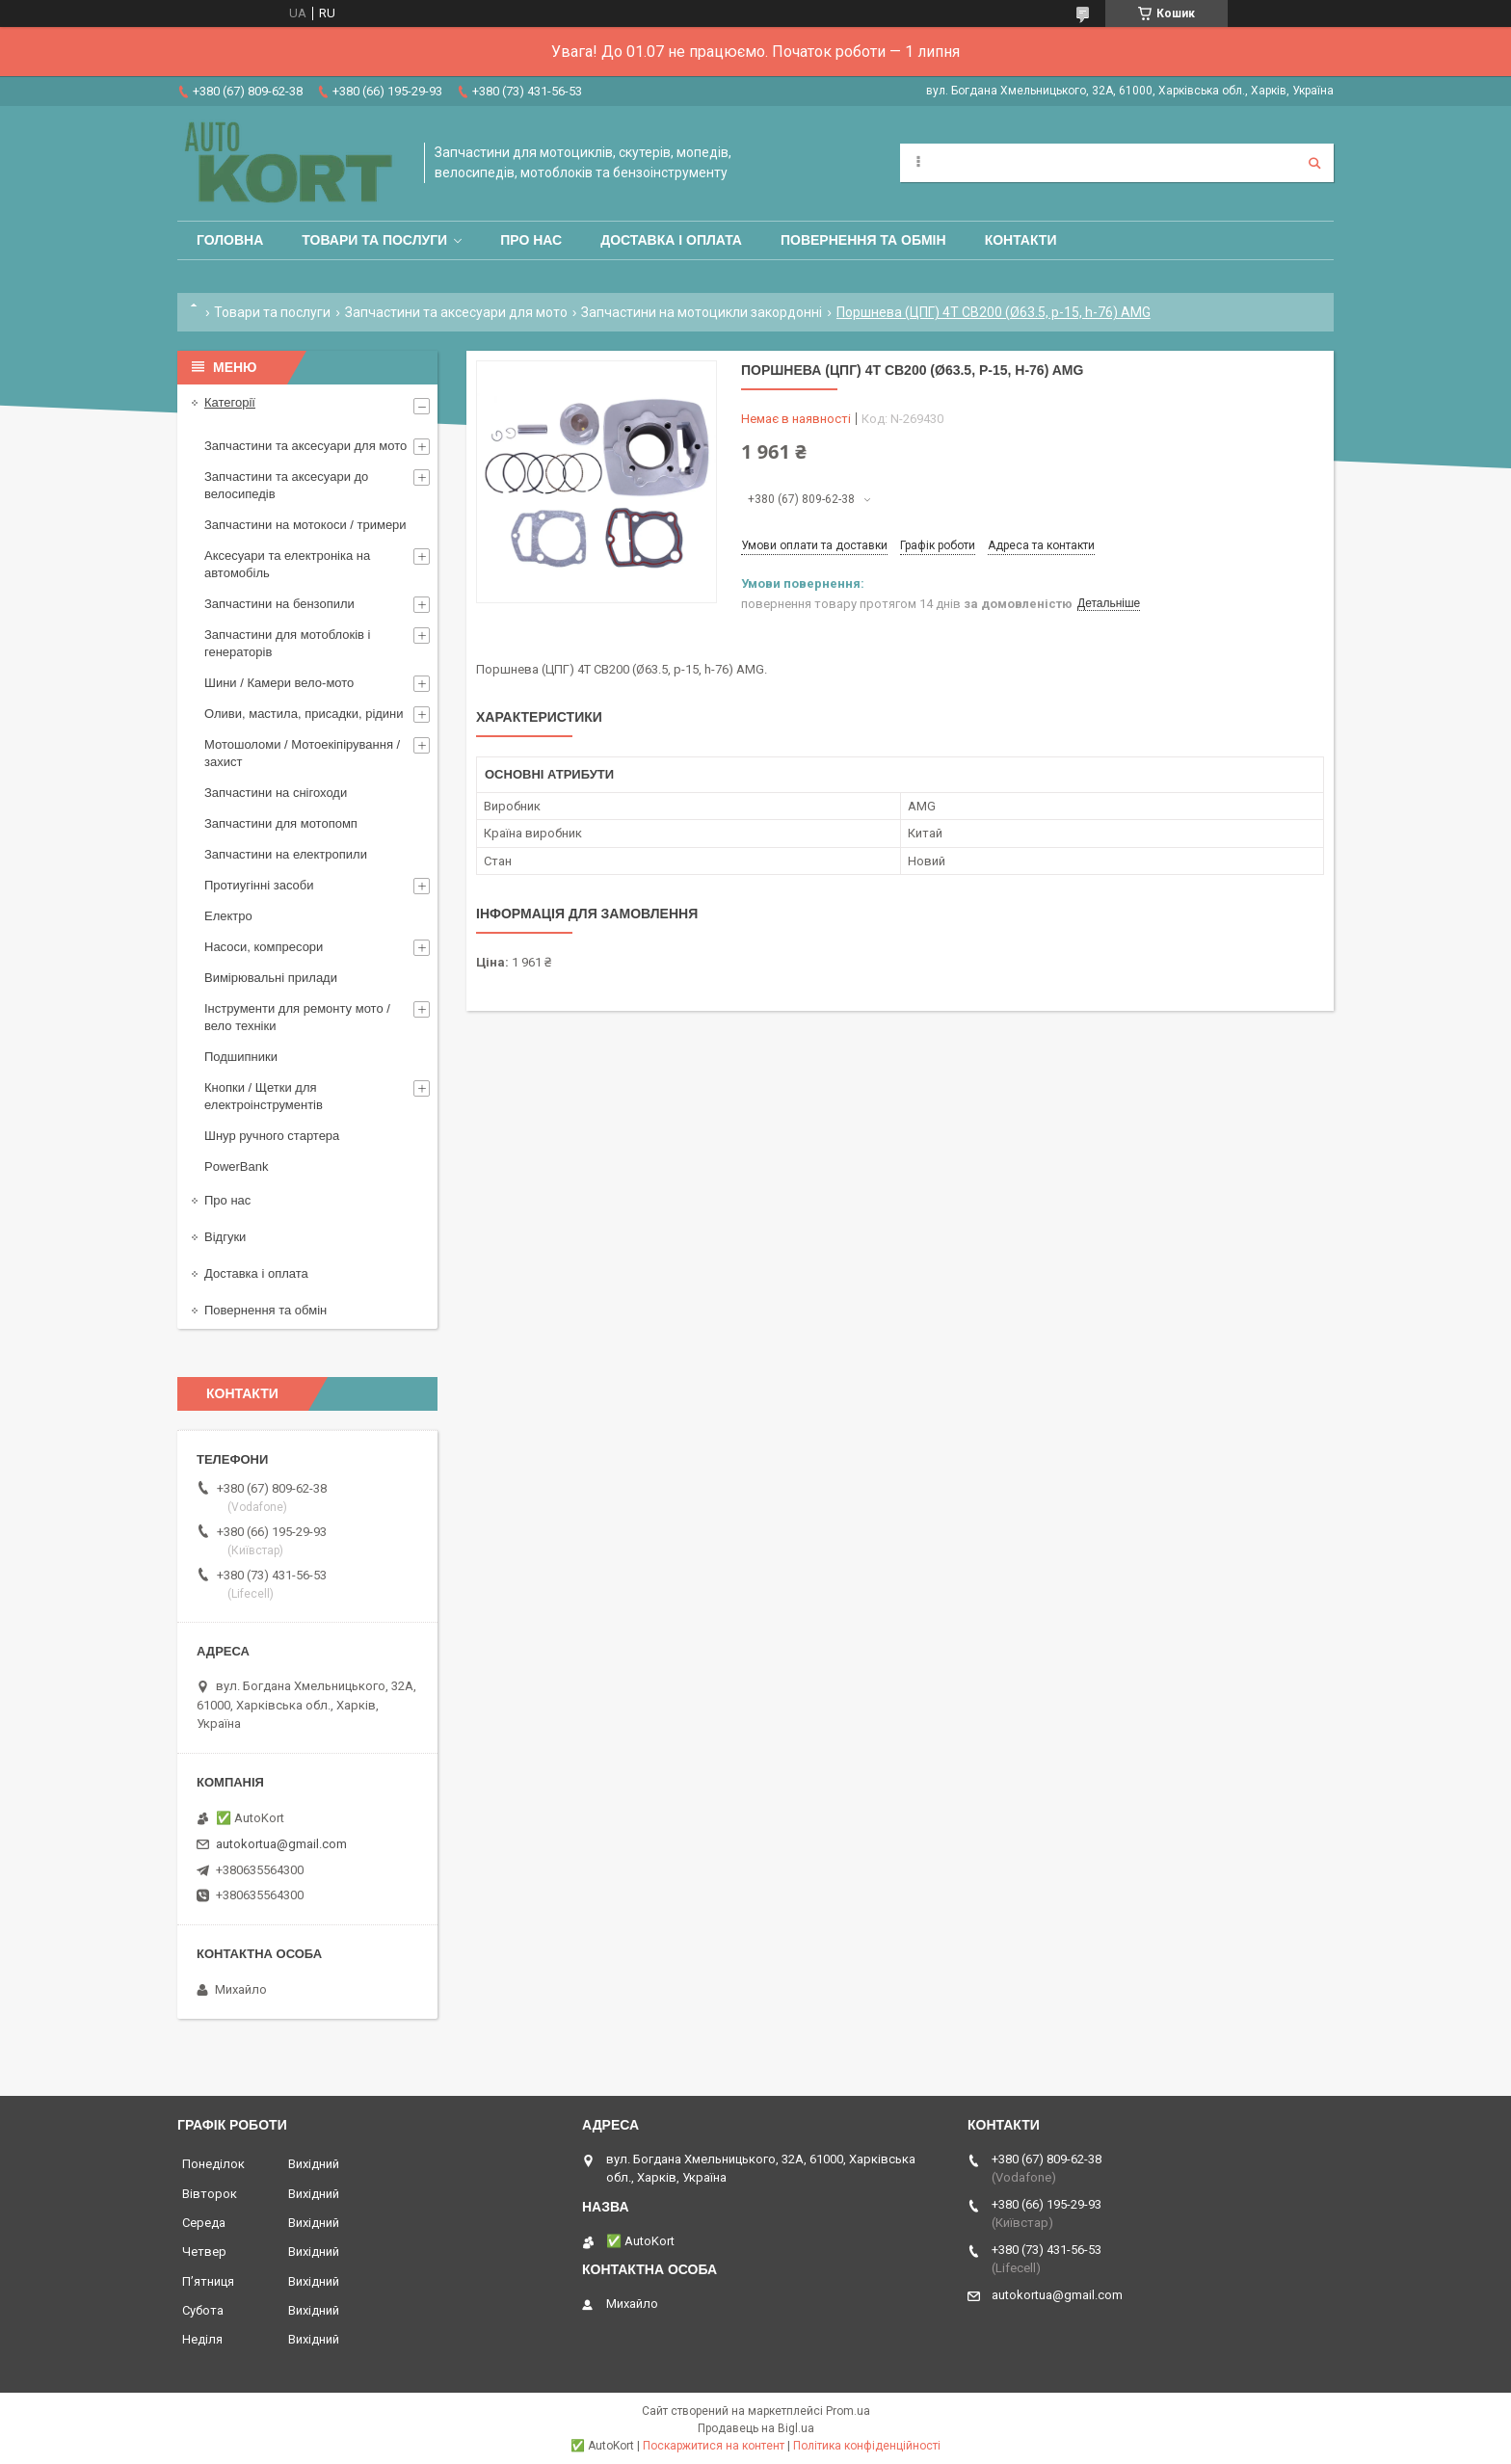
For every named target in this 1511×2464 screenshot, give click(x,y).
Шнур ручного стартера (271, 1135)
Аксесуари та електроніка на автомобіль (287, 564)
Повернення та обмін (863, 240)
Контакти (1021, 240)
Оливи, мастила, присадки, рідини (304, 713)
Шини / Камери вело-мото (279, 683)
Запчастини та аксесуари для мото (456, 312)
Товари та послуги (374, 240)
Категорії (229, 402)
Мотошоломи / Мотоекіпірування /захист (302, 753)
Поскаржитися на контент (713, 2445)
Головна (230, 240)
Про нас (531, 240)
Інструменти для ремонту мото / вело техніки (297, 1017)
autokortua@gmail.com (281, 1844)
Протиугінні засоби (259, 885)
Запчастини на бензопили (279, 603)
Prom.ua (848, 2411)
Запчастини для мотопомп (281, 823)
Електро (228, 916)
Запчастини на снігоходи (275, 792)
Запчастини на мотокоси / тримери (305, 524)
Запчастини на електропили (285, 854)
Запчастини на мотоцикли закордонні (701, 312)
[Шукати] (1314, 163)
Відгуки (225, 1237)
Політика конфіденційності (867, 2445)
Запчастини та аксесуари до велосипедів (286, 485)
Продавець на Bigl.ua (756, 2428)
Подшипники (241, 1056)
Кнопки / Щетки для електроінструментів (263, 1096)
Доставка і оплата (671, 240)
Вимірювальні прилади (270, 977)
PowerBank (236, 1166)
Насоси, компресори (263, 947)
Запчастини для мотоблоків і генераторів (287, 643)
